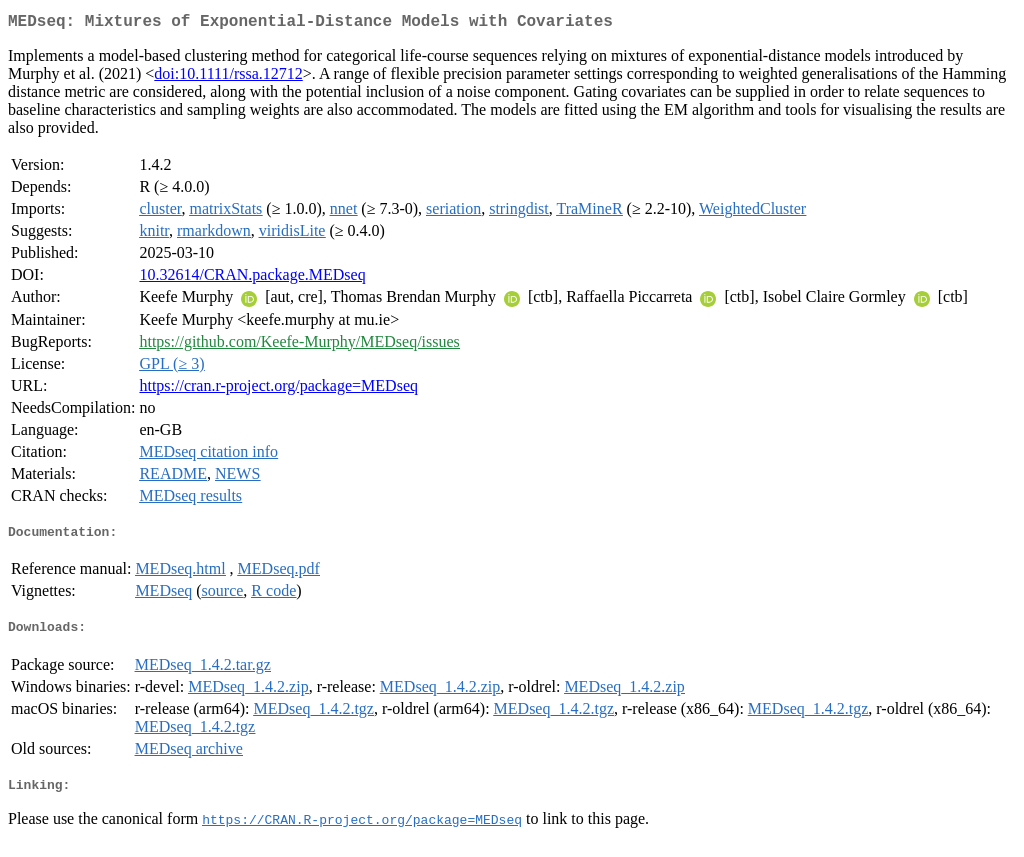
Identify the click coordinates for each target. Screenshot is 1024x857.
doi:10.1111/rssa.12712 (228, 77)
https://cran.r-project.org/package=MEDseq (278, 389)
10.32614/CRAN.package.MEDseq (252, 278)
